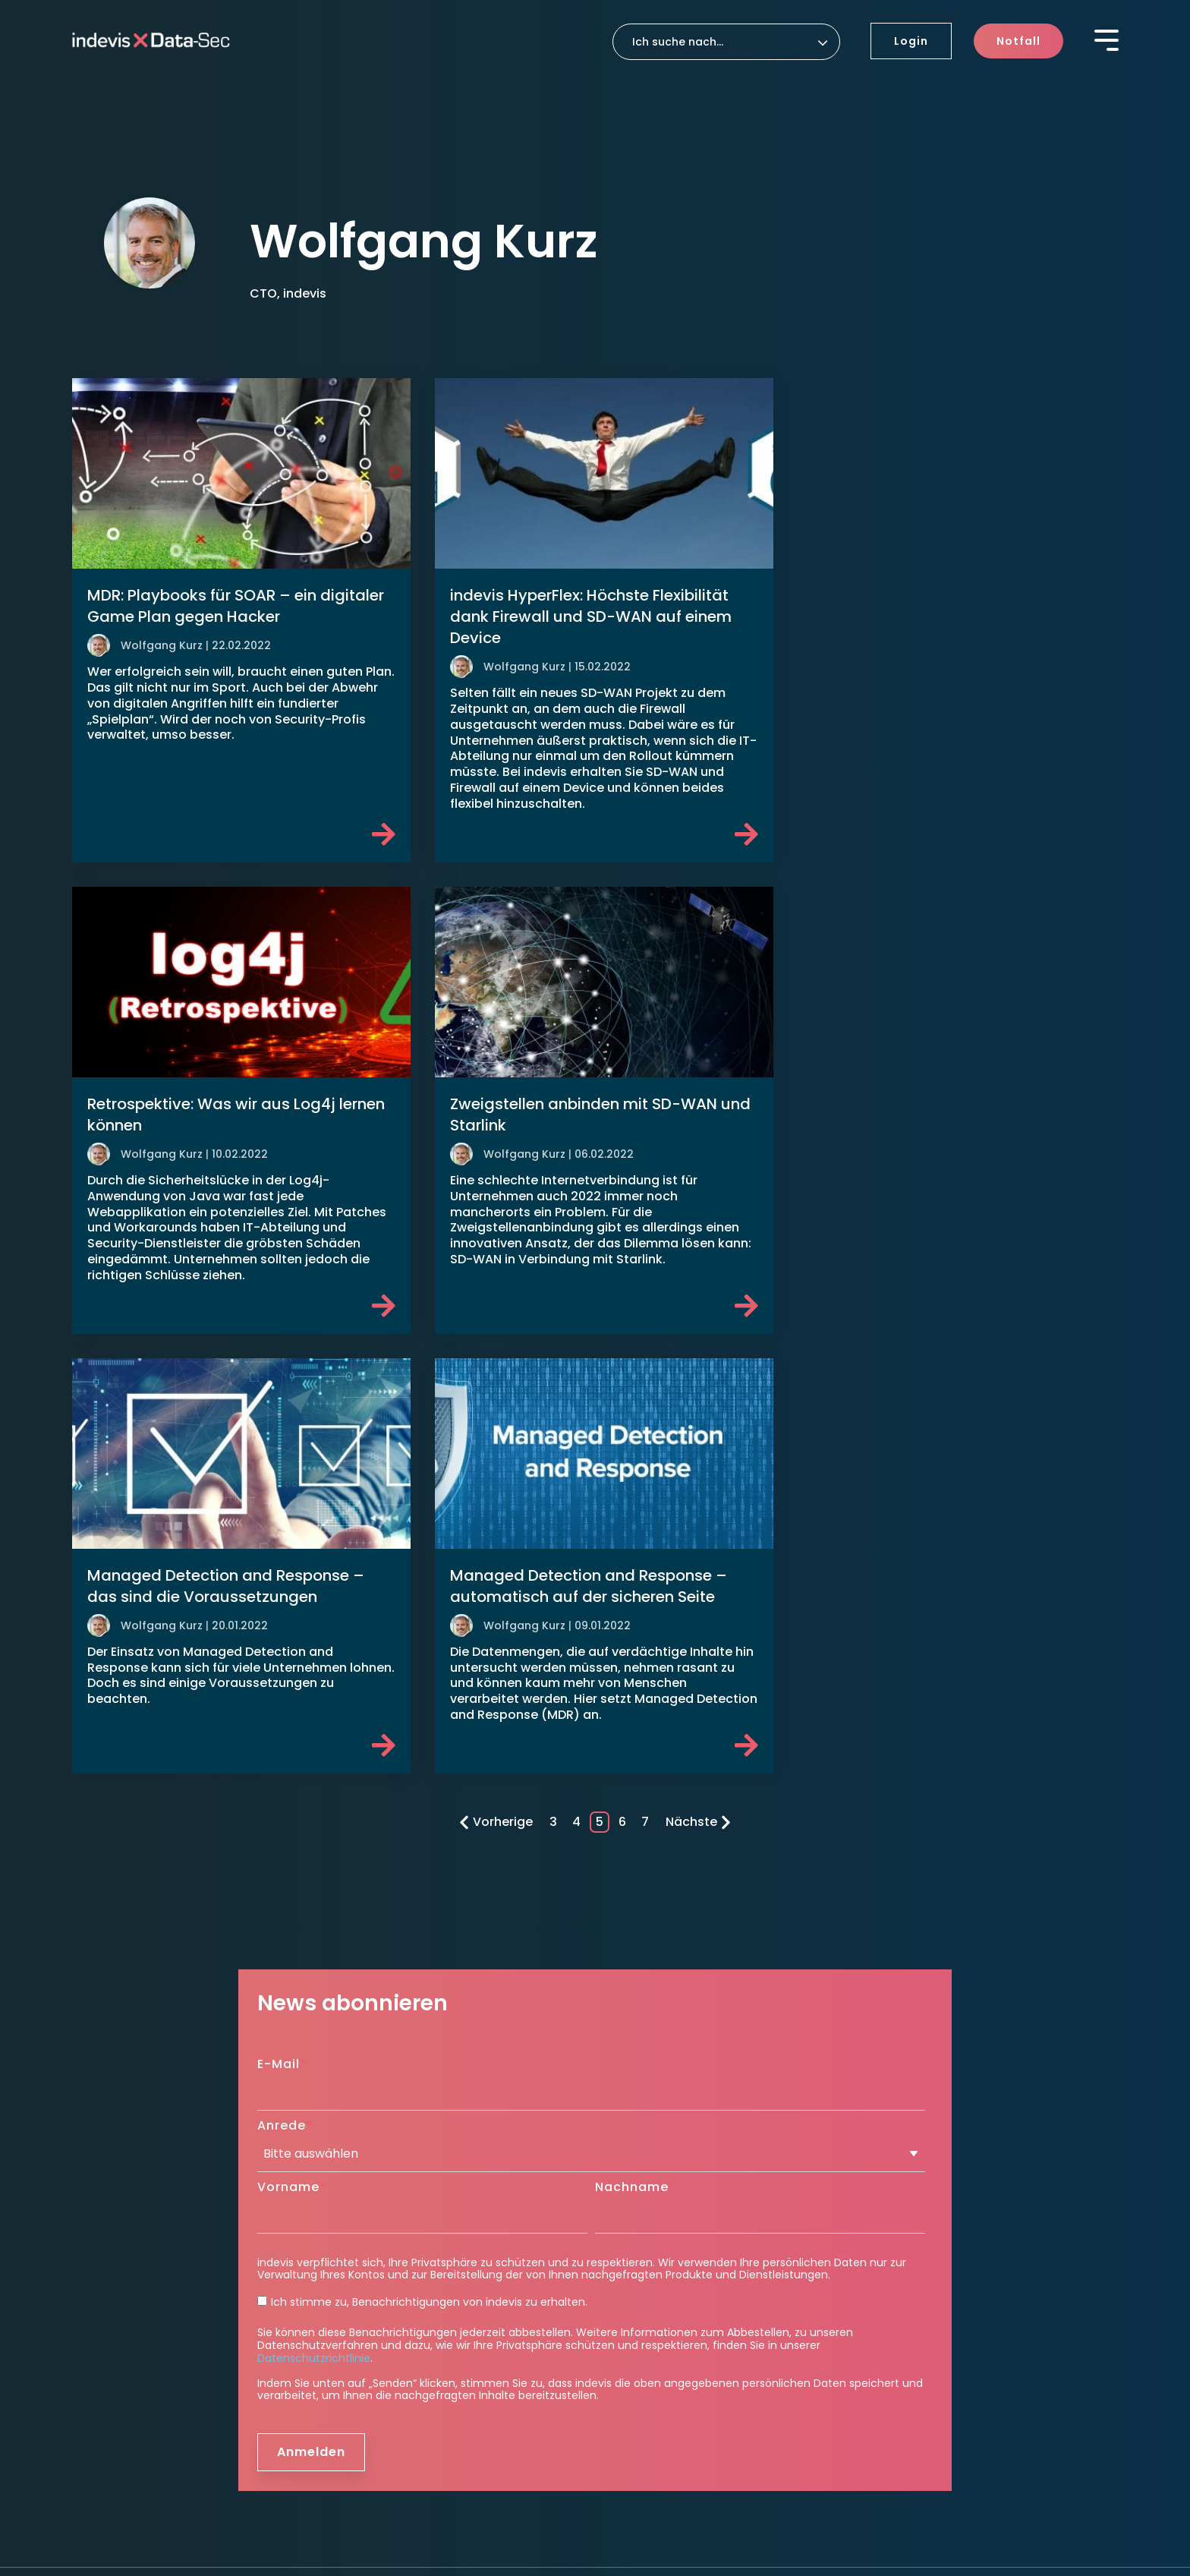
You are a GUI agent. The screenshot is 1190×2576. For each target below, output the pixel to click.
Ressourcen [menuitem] (906, 2267)
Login (911, 41)
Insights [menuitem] (900, 2177)
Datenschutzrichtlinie (313, 1895)
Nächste (698, 1359)
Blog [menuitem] (886, 2201)
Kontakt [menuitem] (901, 2353)
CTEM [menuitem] (354, 2323)
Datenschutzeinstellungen (307, 2434)
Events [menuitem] (892, 2223)
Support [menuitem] (632, 2288)
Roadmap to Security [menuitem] (664, 2257)
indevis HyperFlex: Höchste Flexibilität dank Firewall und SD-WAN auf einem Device (585, 613)
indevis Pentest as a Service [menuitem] (415, 2344)
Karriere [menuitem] (900, 2298)
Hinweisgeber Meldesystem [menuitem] (148, 2457)
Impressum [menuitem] (104, 2434)
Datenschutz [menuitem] (181, 2434)
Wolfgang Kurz (162, 642)
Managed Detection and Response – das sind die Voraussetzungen (582, 1107)
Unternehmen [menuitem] (651, 2343)
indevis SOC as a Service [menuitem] (406, 2301)
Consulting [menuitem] (642, 2232)
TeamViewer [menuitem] (640, 2312)
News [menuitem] (889, 2245)
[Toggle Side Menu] (1106, 39)
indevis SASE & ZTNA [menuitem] (393, 2223)
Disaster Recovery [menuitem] (655, 2201)
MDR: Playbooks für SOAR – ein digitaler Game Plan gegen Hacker (235, 602)
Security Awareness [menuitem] (392, 2245)
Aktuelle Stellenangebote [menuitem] (942, 2323)
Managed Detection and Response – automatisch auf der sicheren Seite (939, 1107)
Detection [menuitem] (371, 2276)
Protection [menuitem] (373, 2177)
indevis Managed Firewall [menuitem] (407, 2201)
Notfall (1018, 41)
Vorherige (496, 1359)
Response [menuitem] (637, 2177)
